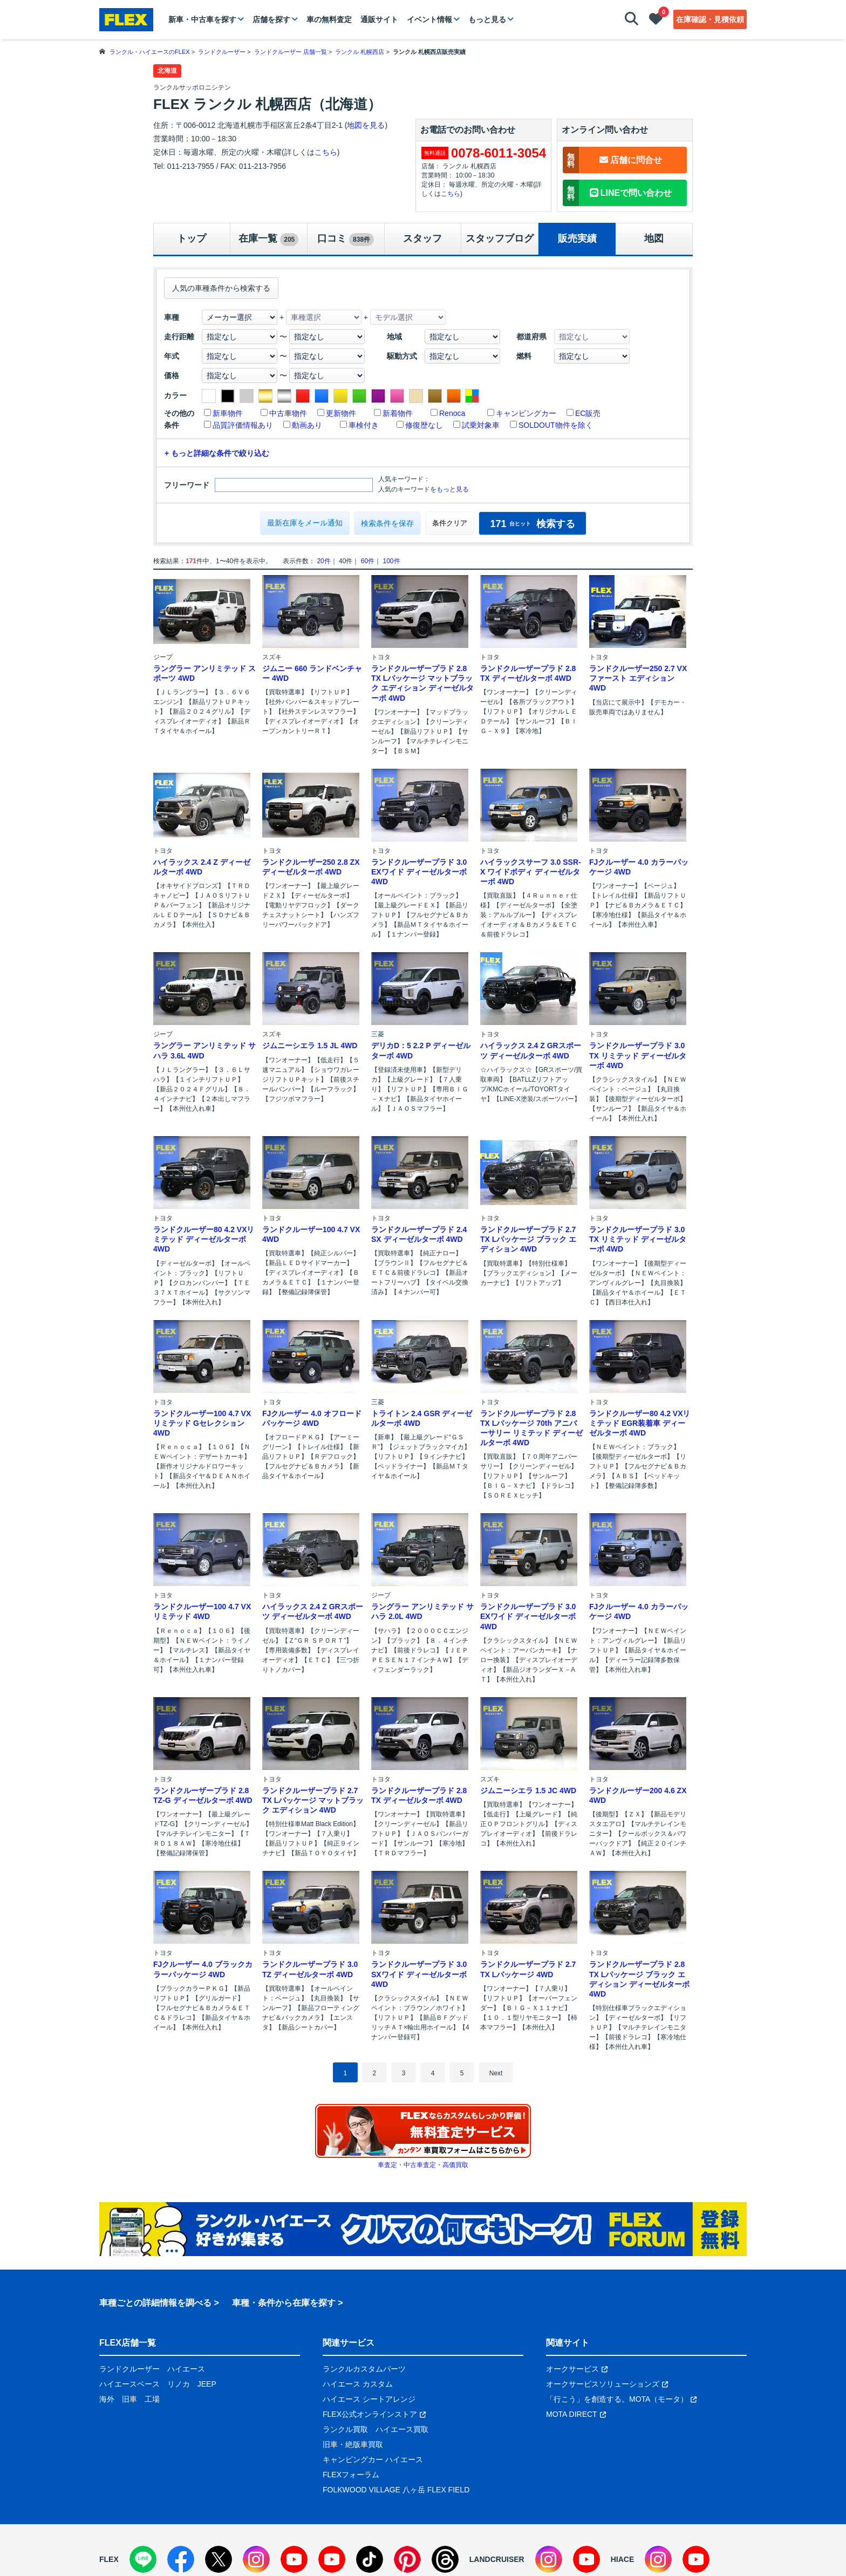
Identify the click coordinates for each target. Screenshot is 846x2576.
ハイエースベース (129, 2384)
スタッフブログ (500, 238)
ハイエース (186, 2369)
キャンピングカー (526, 413)
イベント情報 (429, 19)
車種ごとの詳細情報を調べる (155, 2302)
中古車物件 (288, 413)
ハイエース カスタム (358, 2384)
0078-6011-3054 (498, 153)
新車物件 (228, 413)
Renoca (452, 413)
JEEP (206, 2384)
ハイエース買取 (402, 2429)
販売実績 (577, 238)
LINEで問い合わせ (617, 193)
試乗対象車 (481, 425)
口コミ (345, 239)
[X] (218, 2559)
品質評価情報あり (243, 425)
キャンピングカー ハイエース (373, 2459)
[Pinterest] (407, 2559)
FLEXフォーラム (351, 2474)
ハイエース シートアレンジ (369, 2399)
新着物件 (398, 413)
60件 (367, 561)
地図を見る (366, 125)
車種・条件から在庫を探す (284, 2302)
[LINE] (142, 2559)
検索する (532, 523)
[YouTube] (294, 2559)
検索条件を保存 (387, 523)
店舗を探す (271, 19)
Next (496, 2073)
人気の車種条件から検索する (221, 288)
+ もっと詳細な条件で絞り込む (217, 453)
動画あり (307, 425)
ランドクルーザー (129, 2369)
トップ (191, 238)
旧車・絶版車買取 (353, 2444)
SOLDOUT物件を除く (555, 425)
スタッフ (422, 238)
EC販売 (588, 413)
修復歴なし (424, 425)
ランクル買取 (345, 2429)
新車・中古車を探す (202, 19)
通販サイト (379, 19)
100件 (391, 561)
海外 (106, 2399)
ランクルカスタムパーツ (364, 2369)
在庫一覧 (268, 239)
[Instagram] (256, 2559)
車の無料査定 (329, 19)
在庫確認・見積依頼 (710, 19)
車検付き (364, 425)
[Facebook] (180, 2559)
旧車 (129, 2399)
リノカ (178, 2384)
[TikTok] (369, 2559)
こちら (326, 152)
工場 (152, 2399)
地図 (654, 238)
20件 (323, 561)
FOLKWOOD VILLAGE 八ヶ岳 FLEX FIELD (396, 2489)
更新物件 (341, 413)
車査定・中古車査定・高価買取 (423, 2165)
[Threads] (445, 2559)
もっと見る (487, 19)
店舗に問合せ (612, 160)
